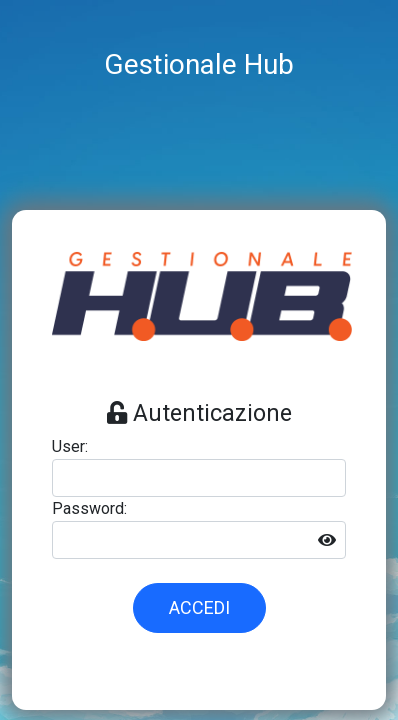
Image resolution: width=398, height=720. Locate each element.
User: (70, 446)
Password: (89, 508)
